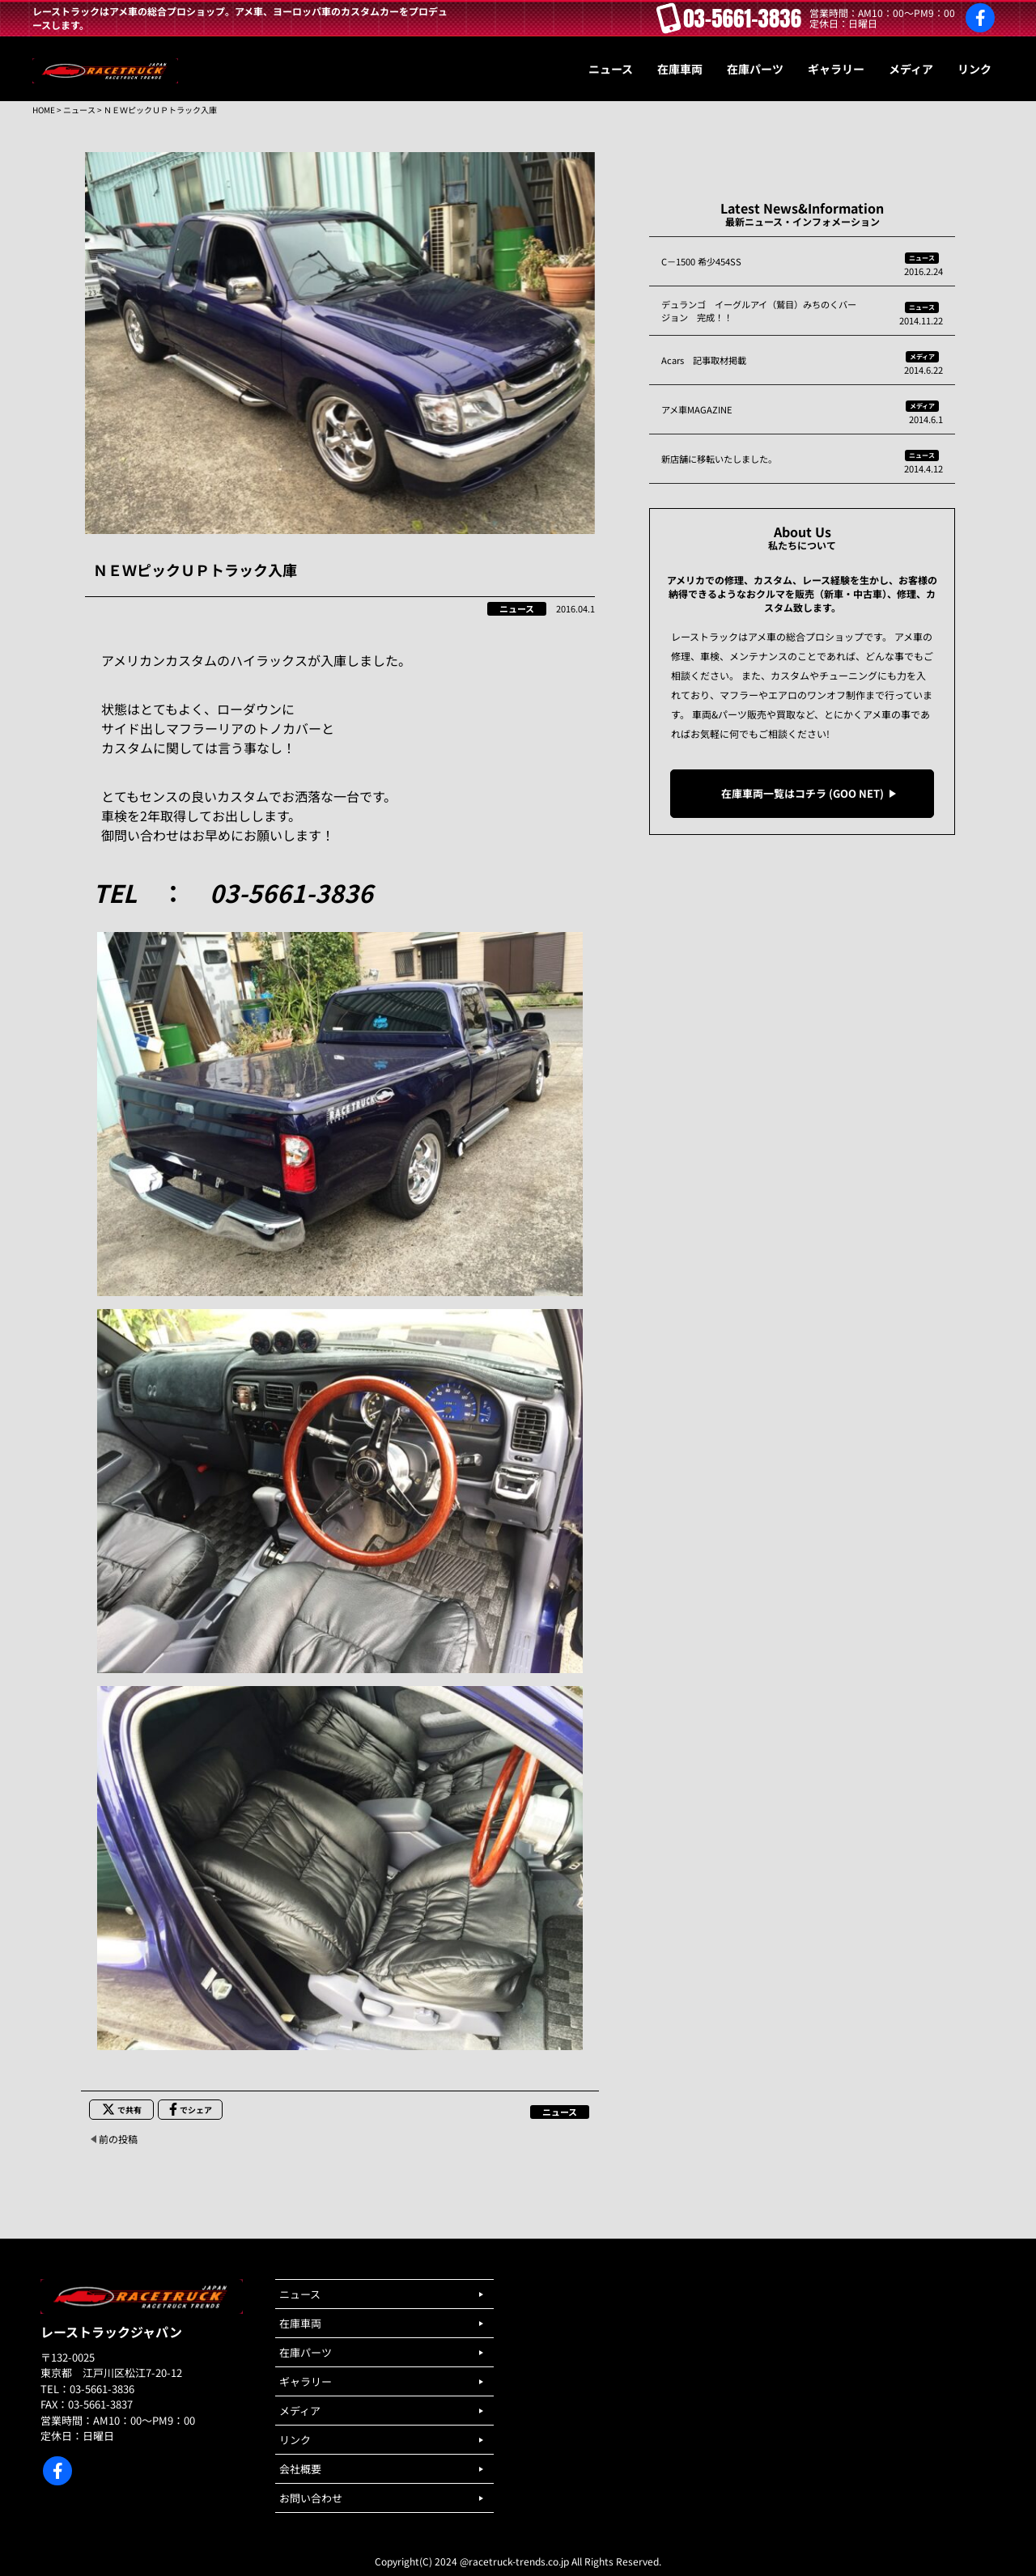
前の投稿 (118, 2139)
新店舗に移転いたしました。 (719, 458)
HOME (43, 110)
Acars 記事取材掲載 (703, 360)
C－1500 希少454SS (701, 261)
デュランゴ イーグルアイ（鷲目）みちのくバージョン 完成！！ (758, 311)
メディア (922, 356)
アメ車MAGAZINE (696, 409)
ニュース (79, 110)
